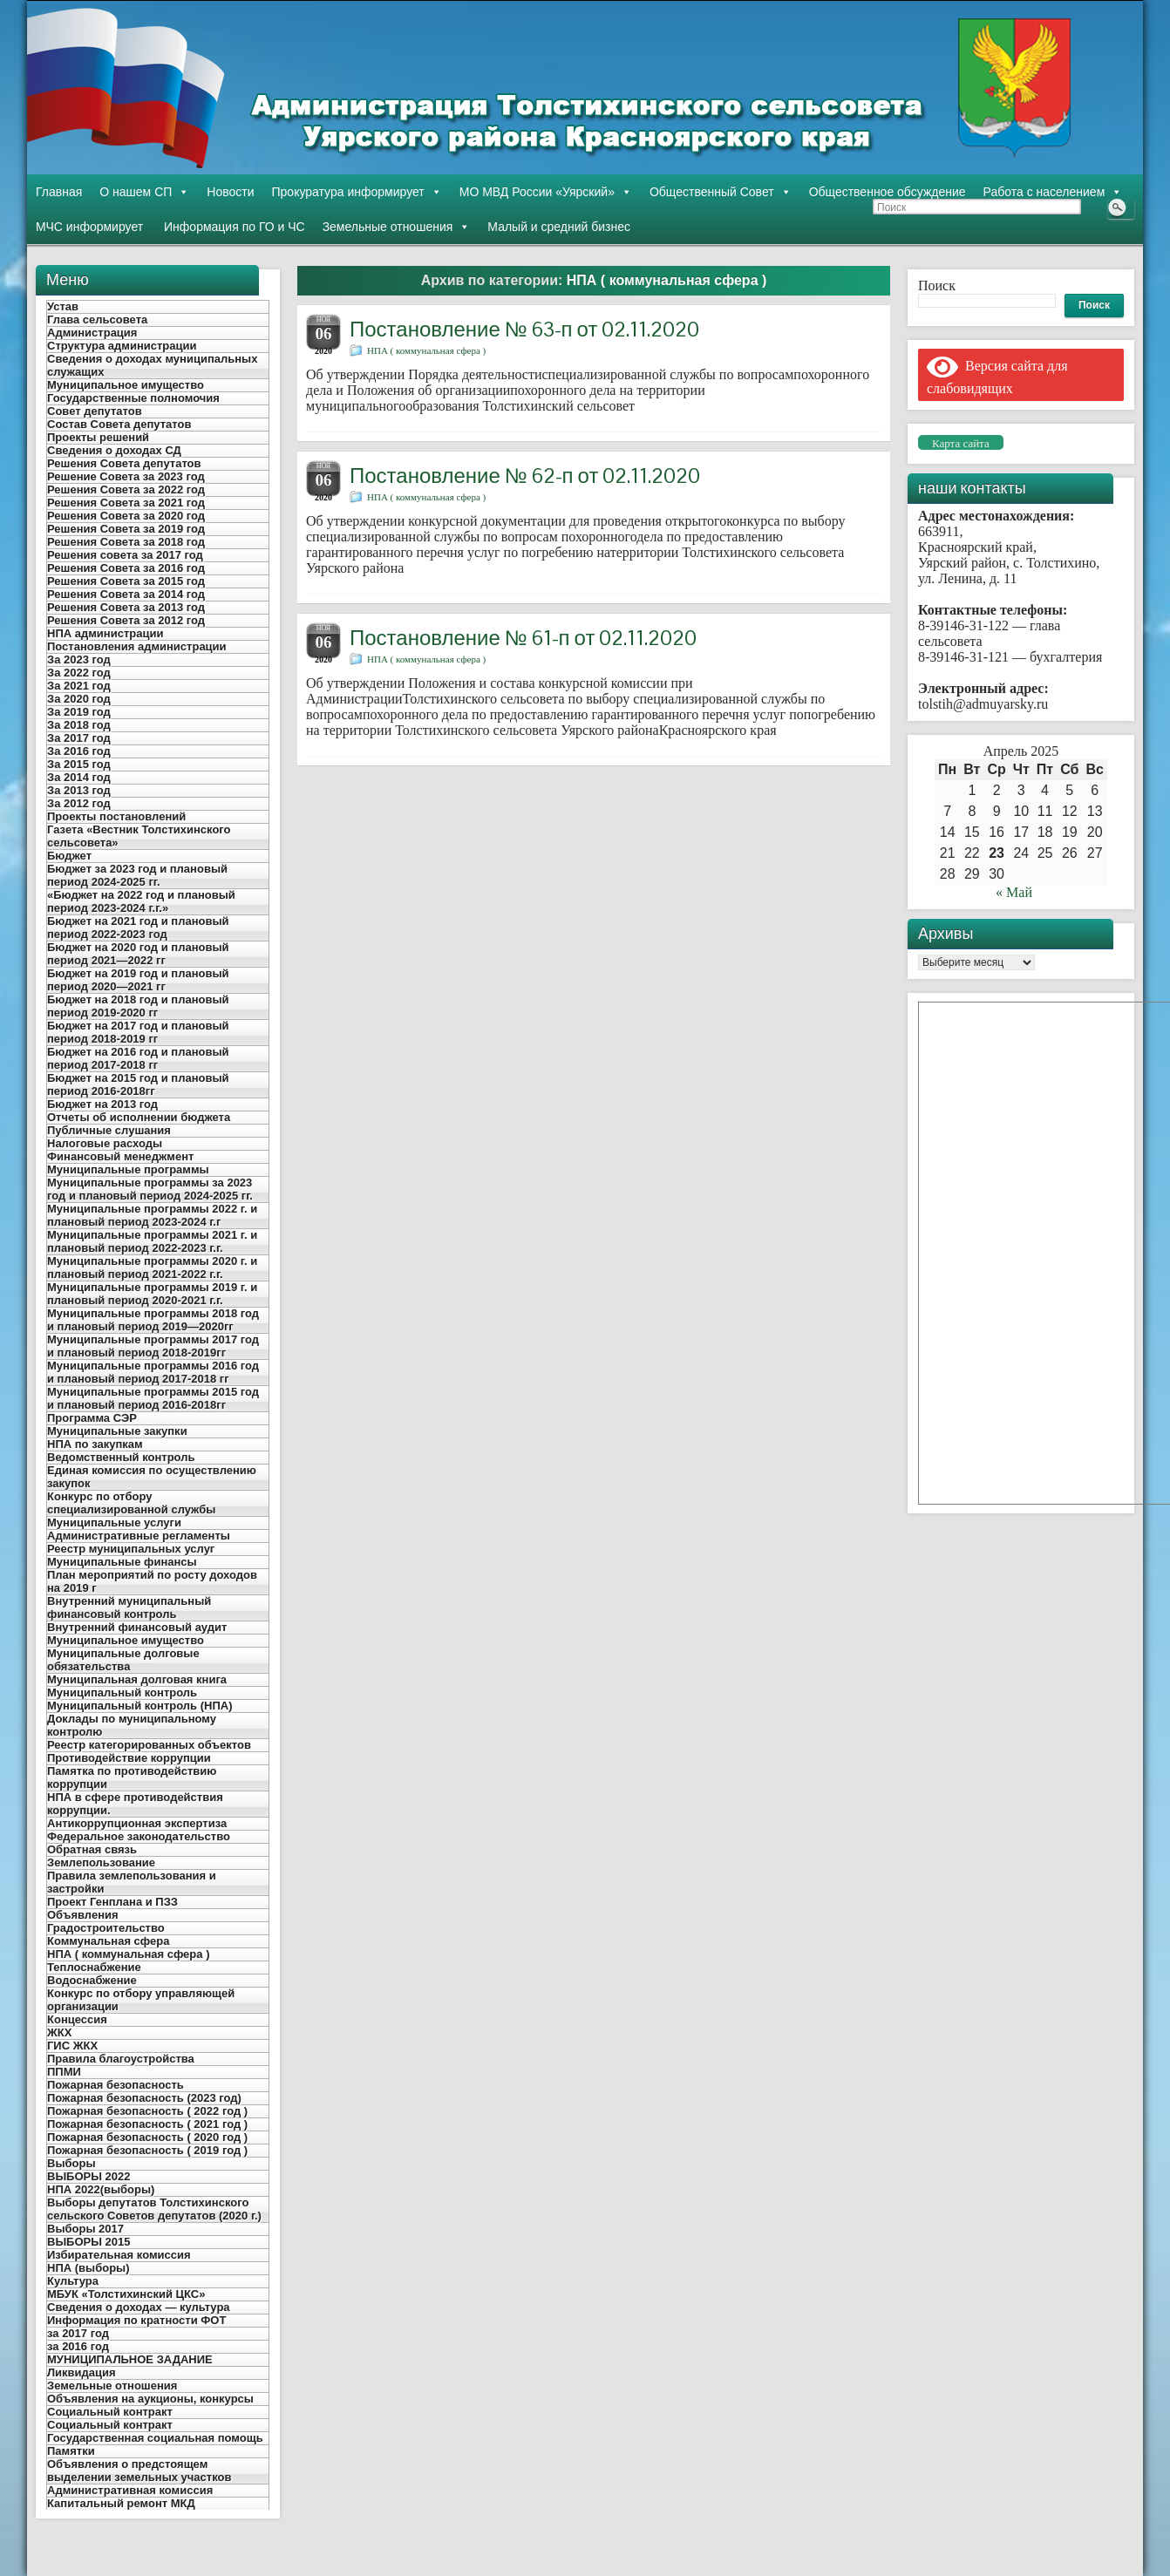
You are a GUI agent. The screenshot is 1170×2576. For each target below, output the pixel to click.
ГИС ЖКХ (72, 2045)
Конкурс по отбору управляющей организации (141, 2000)
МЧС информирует (89, 227)
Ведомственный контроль (120, 1457)
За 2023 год (79, 659)
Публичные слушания (109, 1130)
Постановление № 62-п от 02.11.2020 (525, 475)
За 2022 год (79, 672)
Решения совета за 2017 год (125, 554)
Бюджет (69, 855)
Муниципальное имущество (125, 384)
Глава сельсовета (97, 319)
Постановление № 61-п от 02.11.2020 (523, 637)
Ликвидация (81, 2372)
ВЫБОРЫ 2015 (89, 2241)
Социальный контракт (110, 2411)
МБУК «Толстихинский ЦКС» (126, 2294)
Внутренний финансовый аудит (137, 1627)
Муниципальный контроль (122, 1692)
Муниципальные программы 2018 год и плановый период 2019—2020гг (153, 1320)
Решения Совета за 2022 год (126, 489)
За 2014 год (79, 777)
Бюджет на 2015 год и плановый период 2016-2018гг (138, 1084)
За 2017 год (79, 737)
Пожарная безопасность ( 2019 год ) (147, 2150)
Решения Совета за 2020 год (126, 515)
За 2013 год (79, 790)
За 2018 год (79, 724)
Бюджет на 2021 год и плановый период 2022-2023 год (138, 927)
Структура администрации (121, 345)
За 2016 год (79, 751)
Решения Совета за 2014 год (126, 594)
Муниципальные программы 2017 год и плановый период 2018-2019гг (153, 1346)
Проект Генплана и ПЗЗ (112, 1901)
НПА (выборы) (88, 2267)
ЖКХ (59, 2032)
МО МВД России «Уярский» (545, 192)
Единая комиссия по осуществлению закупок (151, 1477)
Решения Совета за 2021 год (126, 502)
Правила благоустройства (120, 2058)
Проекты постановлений (116, 816)
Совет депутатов (94, 411)
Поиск (937, 285)
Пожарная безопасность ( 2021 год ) (147, 2124)
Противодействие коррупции (129, 1757)
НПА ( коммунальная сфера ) (128, 1954)
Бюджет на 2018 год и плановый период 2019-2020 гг (138, 1006)
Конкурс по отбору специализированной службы (131, 1503)
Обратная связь (92, 1849)
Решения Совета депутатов (124, 463)
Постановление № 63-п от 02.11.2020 (524, 329)
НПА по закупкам (95, 1444)
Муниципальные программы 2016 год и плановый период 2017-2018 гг (153, 1372)
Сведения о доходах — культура (138, 2307)
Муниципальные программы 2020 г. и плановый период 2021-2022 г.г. (152, 1267)
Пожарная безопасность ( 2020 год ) (147, 2137)
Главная (59, 192)
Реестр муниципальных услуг (130, 1548)
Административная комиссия (130, 2490)
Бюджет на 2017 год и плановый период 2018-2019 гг (138, 1032)
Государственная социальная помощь (155, 2437)
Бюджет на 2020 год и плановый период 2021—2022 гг (138, 954)
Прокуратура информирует (357, 192)
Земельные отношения (397, 227)
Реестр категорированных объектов (149, 1744)
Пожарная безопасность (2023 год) (144, 2097)
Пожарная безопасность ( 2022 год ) (147, 2110)
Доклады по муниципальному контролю (131, 1725)
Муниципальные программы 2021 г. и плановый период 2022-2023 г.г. (152, 1241)
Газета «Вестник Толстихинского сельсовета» (139, 836)
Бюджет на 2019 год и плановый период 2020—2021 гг (138, 980)
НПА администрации (105, 633)
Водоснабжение (92, 1980)
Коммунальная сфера (108, 1940)
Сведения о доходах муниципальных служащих (152, 365)
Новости (230, 192)
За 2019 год (79, 711)
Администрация (92, 332)
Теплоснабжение (94, 1967)
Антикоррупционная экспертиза (137, 1823)
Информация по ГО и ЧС (232, 227)
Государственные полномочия (133, 397)
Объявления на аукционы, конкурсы (150, 2398)
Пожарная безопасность (115, 2084)
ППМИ (64, 2071)
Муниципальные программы (128, 1169)
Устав (62, 306)
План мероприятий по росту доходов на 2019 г (152, 1581)
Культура (73, 2280)
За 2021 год (79, 685)
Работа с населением (1053, 192)
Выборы (71, 2163)
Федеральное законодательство (138, 1836)
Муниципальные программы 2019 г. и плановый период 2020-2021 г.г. (152, 1294)
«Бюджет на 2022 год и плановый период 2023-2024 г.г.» (141, 901)
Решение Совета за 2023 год (126, 476)
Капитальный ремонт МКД (121, 2503)
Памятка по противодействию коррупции (131, 1777)
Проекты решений (98, 437)
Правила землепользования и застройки (131, 1882)
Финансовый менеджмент (120, 1156)
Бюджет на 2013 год (102, 1104)
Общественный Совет (721, 192)
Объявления (83, 1914)
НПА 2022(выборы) (100, 2189)
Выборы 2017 (85, 2228)
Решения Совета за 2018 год (126, 541)
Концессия (77, 2019)
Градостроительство (106, 1927)
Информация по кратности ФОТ (136, 2320)
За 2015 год (79, 764)
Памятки (71, 2450)
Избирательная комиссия (119, 2254)
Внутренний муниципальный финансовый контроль (129, 1607)
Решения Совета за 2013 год (126, 607)
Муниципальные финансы (122, 1561)
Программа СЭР (92, 1417)
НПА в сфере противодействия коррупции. (135, 1804)
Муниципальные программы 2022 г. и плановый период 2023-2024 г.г (152, 1215)
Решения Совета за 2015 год (126, 581)
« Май (1014, 892)
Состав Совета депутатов (119, 424)
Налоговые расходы (104, 1143)
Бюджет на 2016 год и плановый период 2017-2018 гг (138, 1058)
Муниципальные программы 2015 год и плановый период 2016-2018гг (153, 1398)
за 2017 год (78, 2333)
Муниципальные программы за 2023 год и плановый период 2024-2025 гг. (150, 1189)
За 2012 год (79, 803)
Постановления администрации (137, 646)
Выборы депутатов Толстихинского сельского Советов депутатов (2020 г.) (154, 2209)
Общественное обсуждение (887, 192)
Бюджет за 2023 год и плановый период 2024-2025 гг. (137, 875)
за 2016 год (78, 2346)
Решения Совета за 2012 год (126, 620)
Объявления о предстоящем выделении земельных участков (139, 2470)
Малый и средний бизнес (558, 227)
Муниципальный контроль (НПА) (139, 1705)
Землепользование (101, 1862)
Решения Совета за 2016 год (126, 567)
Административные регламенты (138, 1535)
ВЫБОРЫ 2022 (89, 2176)
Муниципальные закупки (117, 1431)
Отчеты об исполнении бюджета (138, 1117)
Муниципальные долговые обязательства (123, 1660)
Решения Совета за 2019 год (126, 528)
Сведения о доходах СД (114, 450)
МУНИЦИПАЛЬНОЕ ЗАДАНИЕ (130, 2359)
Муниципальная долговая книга (137, 1679)
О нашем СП (144, 192)
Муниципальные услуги (114, 1522)
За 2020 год (79, 698)
